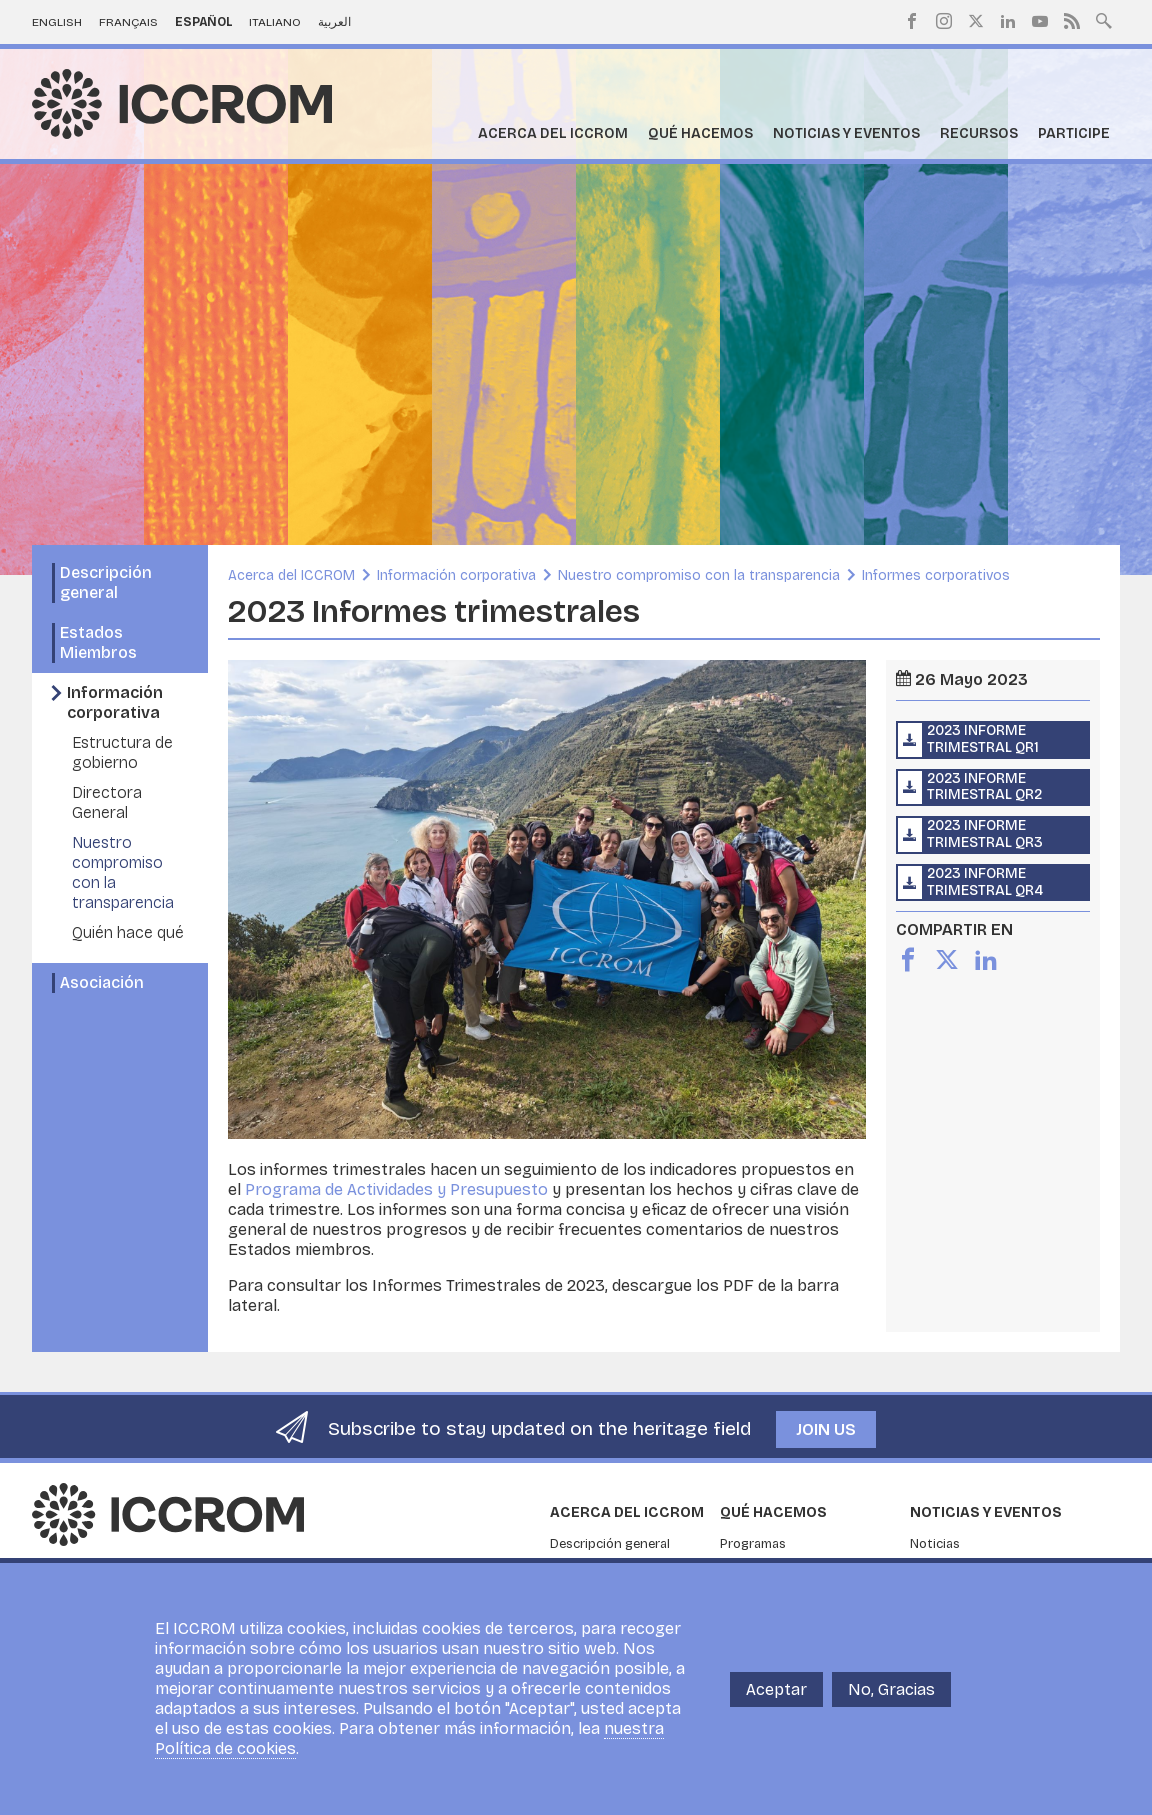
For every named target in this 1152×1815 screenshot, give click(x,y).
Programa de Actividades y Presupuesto (396, 1189)
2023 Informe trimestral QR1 (983, 739)
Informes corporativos (936, 575)
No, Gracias (891, 1689)
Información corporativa (115, 702)
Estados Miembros (98, 642)
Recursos (979, 133)
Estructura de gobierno (122, 752)
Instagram (944, 21)
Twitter (976, 21)
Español (204, 22)
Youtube (1040, 21)
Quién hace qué (128, 932)
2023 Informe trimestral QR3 (985, 834)
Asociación (102, 982)
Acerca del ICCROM (553, 133)
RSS (1072, 21)
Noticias (935, 1544)
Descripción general (106, 582)
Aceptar (776, 1689)
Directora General (107, 802)
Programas (753, 1544)
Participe (1074, 133)
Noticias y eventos (846, 133)
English (57, 22)
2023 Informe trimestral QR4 (985, 882)
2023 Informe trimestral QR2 (984, 787)
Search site (1104, 19)
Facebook (912, 21)
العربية (334, 22)
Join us (826, 1429)
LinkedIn (1008, 21)
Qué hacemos (700, 133)
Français (128, 22)
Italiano (275, 22)
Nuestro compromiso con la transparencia (699, 575)
